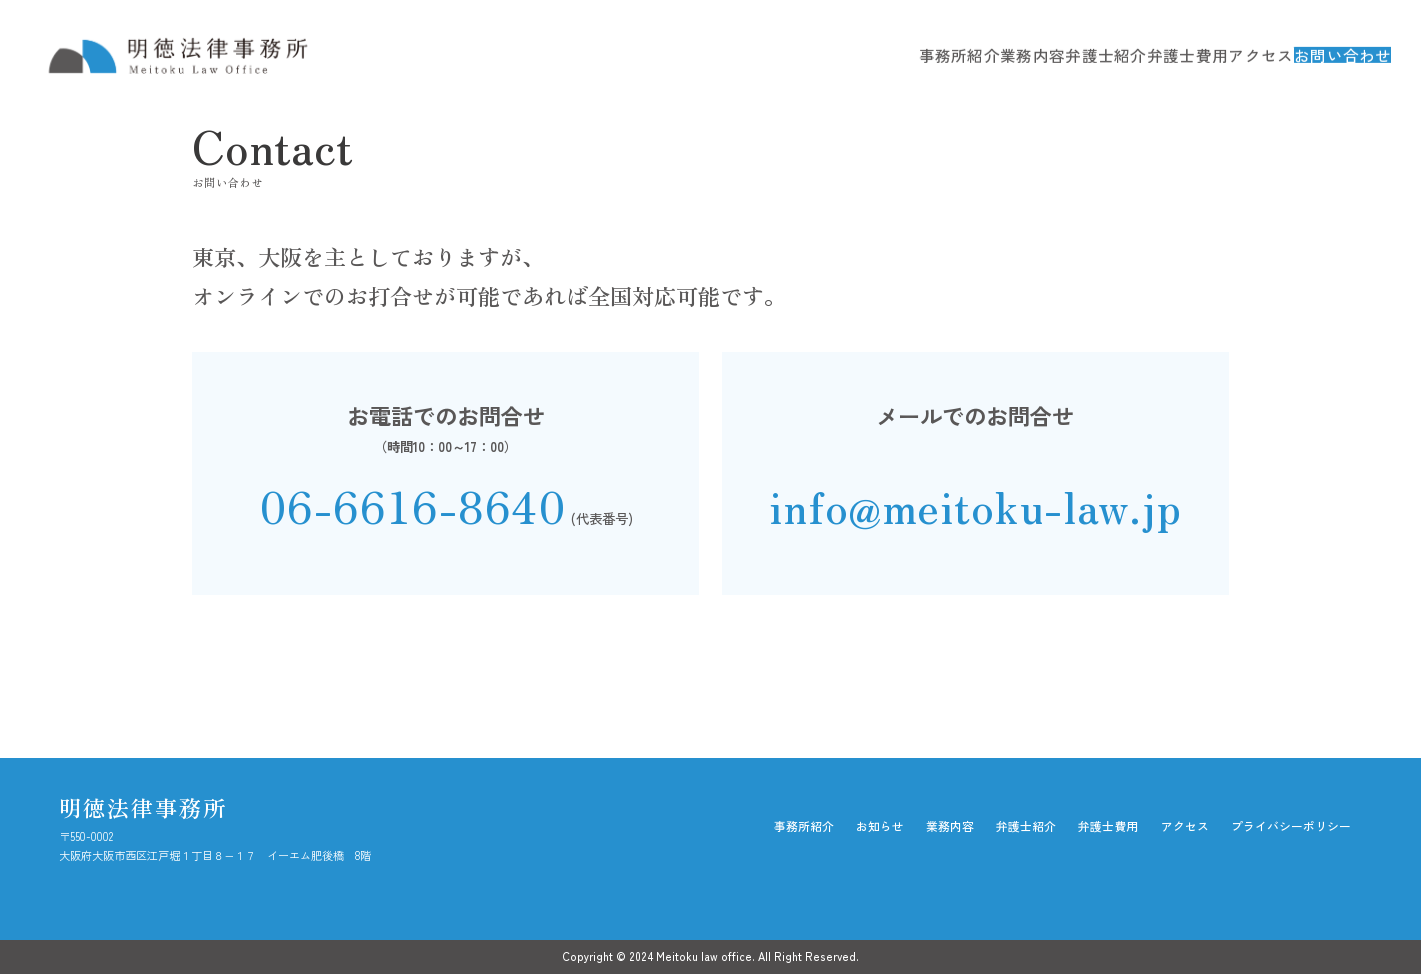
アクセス (1205, 55)
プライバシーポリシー (1291, 825)
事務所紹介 (895, 55)
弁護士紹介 (1047, 55)
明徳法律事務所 (143, 807)
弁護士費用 (1128, 55)
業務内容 (972, 55)
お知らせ (880, 825)
